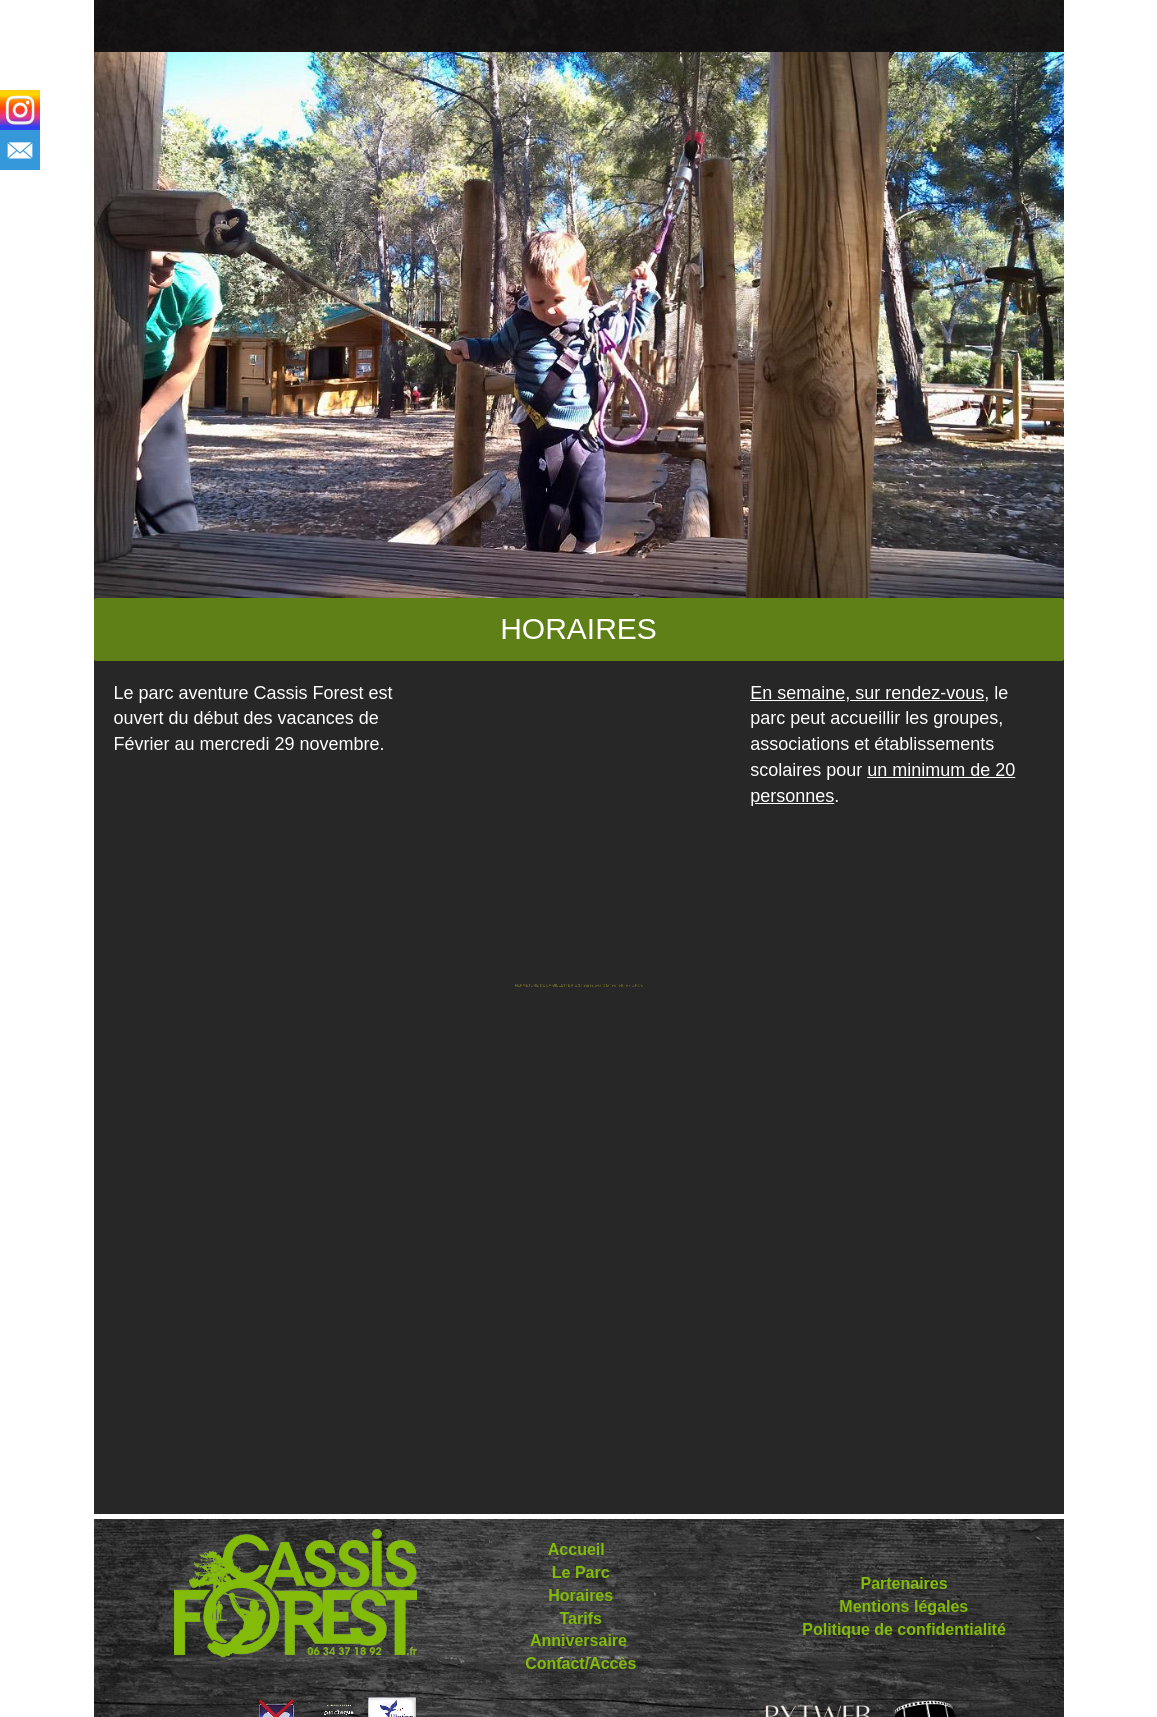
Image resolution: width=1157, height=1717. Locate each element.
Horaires (578, 1595)
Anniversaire (578, 1640)
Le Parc (581, 1572)
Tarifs (581, 1618)
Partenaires (903, 1583)
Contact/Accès (580, 1663)
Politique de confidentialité (904, 1629)
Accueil (576, 1549)
